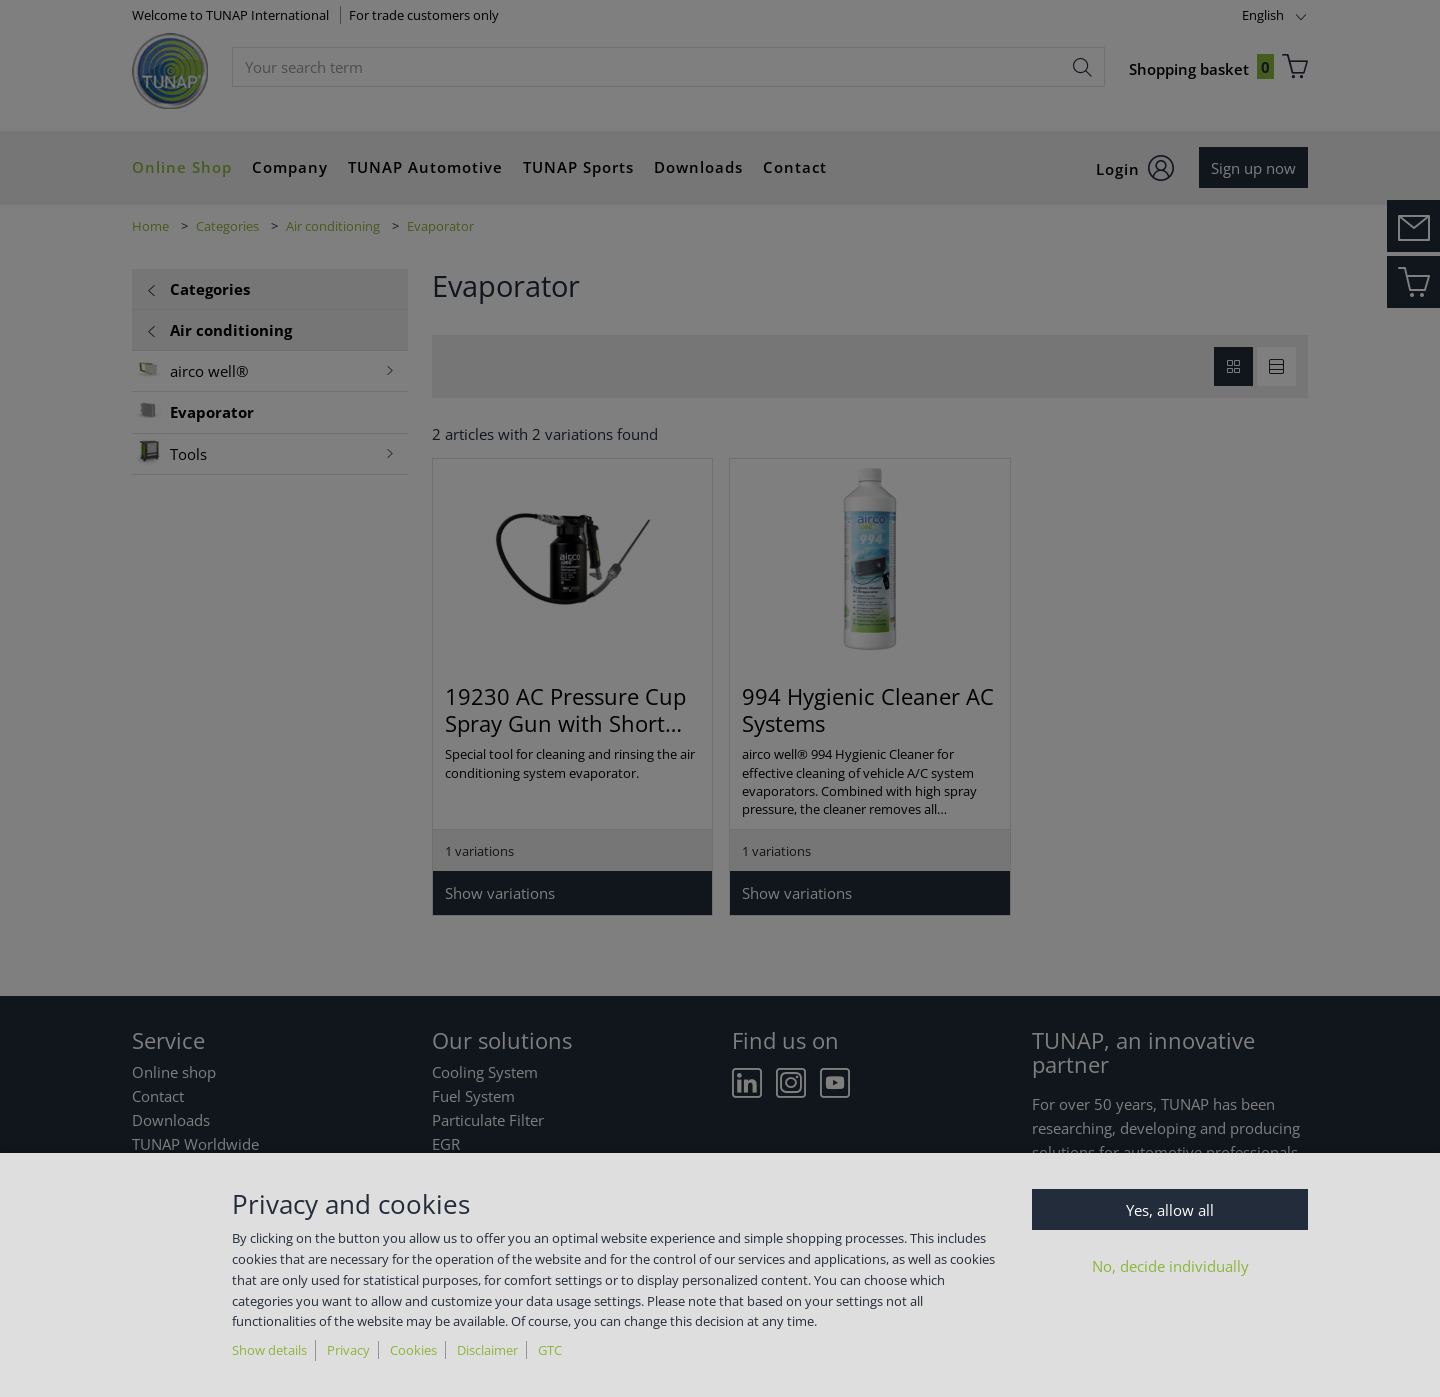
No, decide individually (1170, 1266)
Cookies (413, 1350)
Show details (269, 1350)
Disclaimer (487, 1350)
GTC (550, 1350)
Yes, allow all (1170, 1210)
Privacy (348, 1350)
